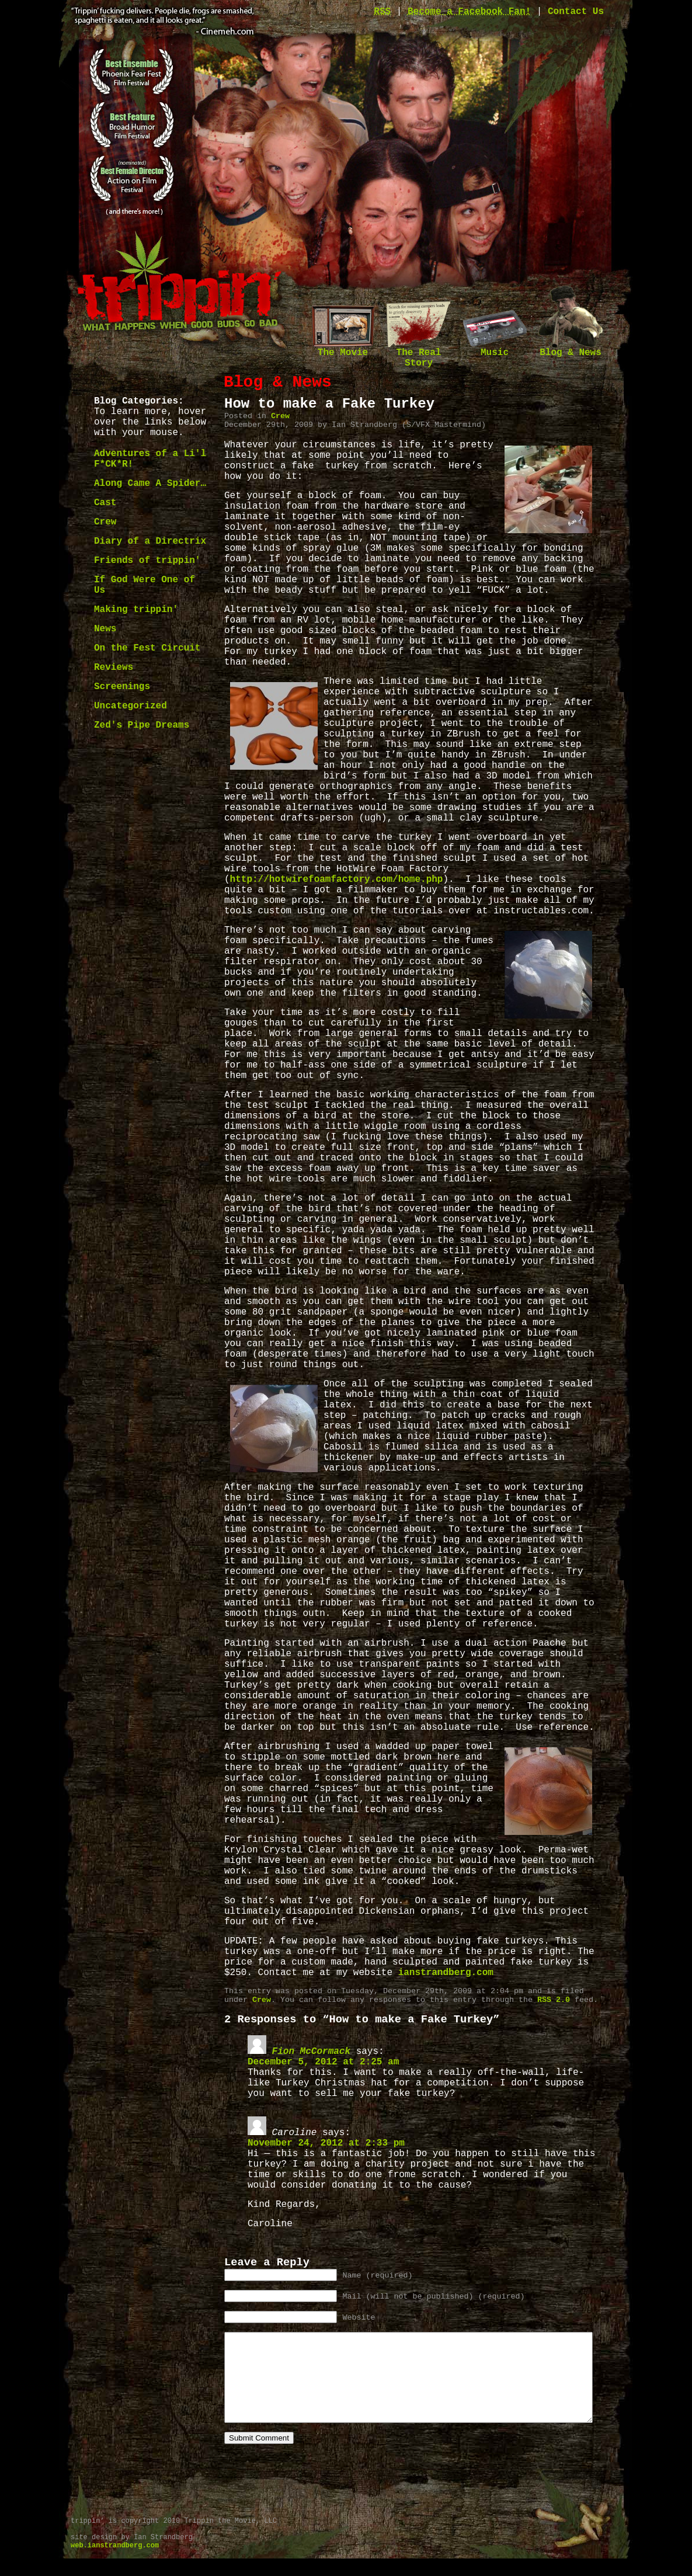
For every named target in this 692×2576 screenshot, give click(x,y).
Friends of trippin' (147, 560)
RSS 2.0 (553, 2000)
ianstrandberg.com (445, 1972)
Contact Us (576, 11)
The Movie (343, 349)
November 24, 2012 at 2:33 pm (326, 2143)
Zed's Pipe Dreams (141, 725)
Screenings (122, 687)
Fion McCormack (311, 2051)
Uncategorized (130, 706)
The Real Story (419, 354)
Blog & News (570, 349)
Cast (105, 503)
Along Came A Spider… (150, 483)
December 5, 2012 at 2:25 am (323, 2062)
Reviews (113, 667)
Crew (105, 522)
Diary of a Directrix (150, 541)
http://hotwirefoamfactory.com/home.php (336, 879)
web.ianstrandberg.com (115, 2563)
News (105, 629)
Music (495, 349)
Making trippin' (136, 609)
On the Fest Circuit (147, 648)
